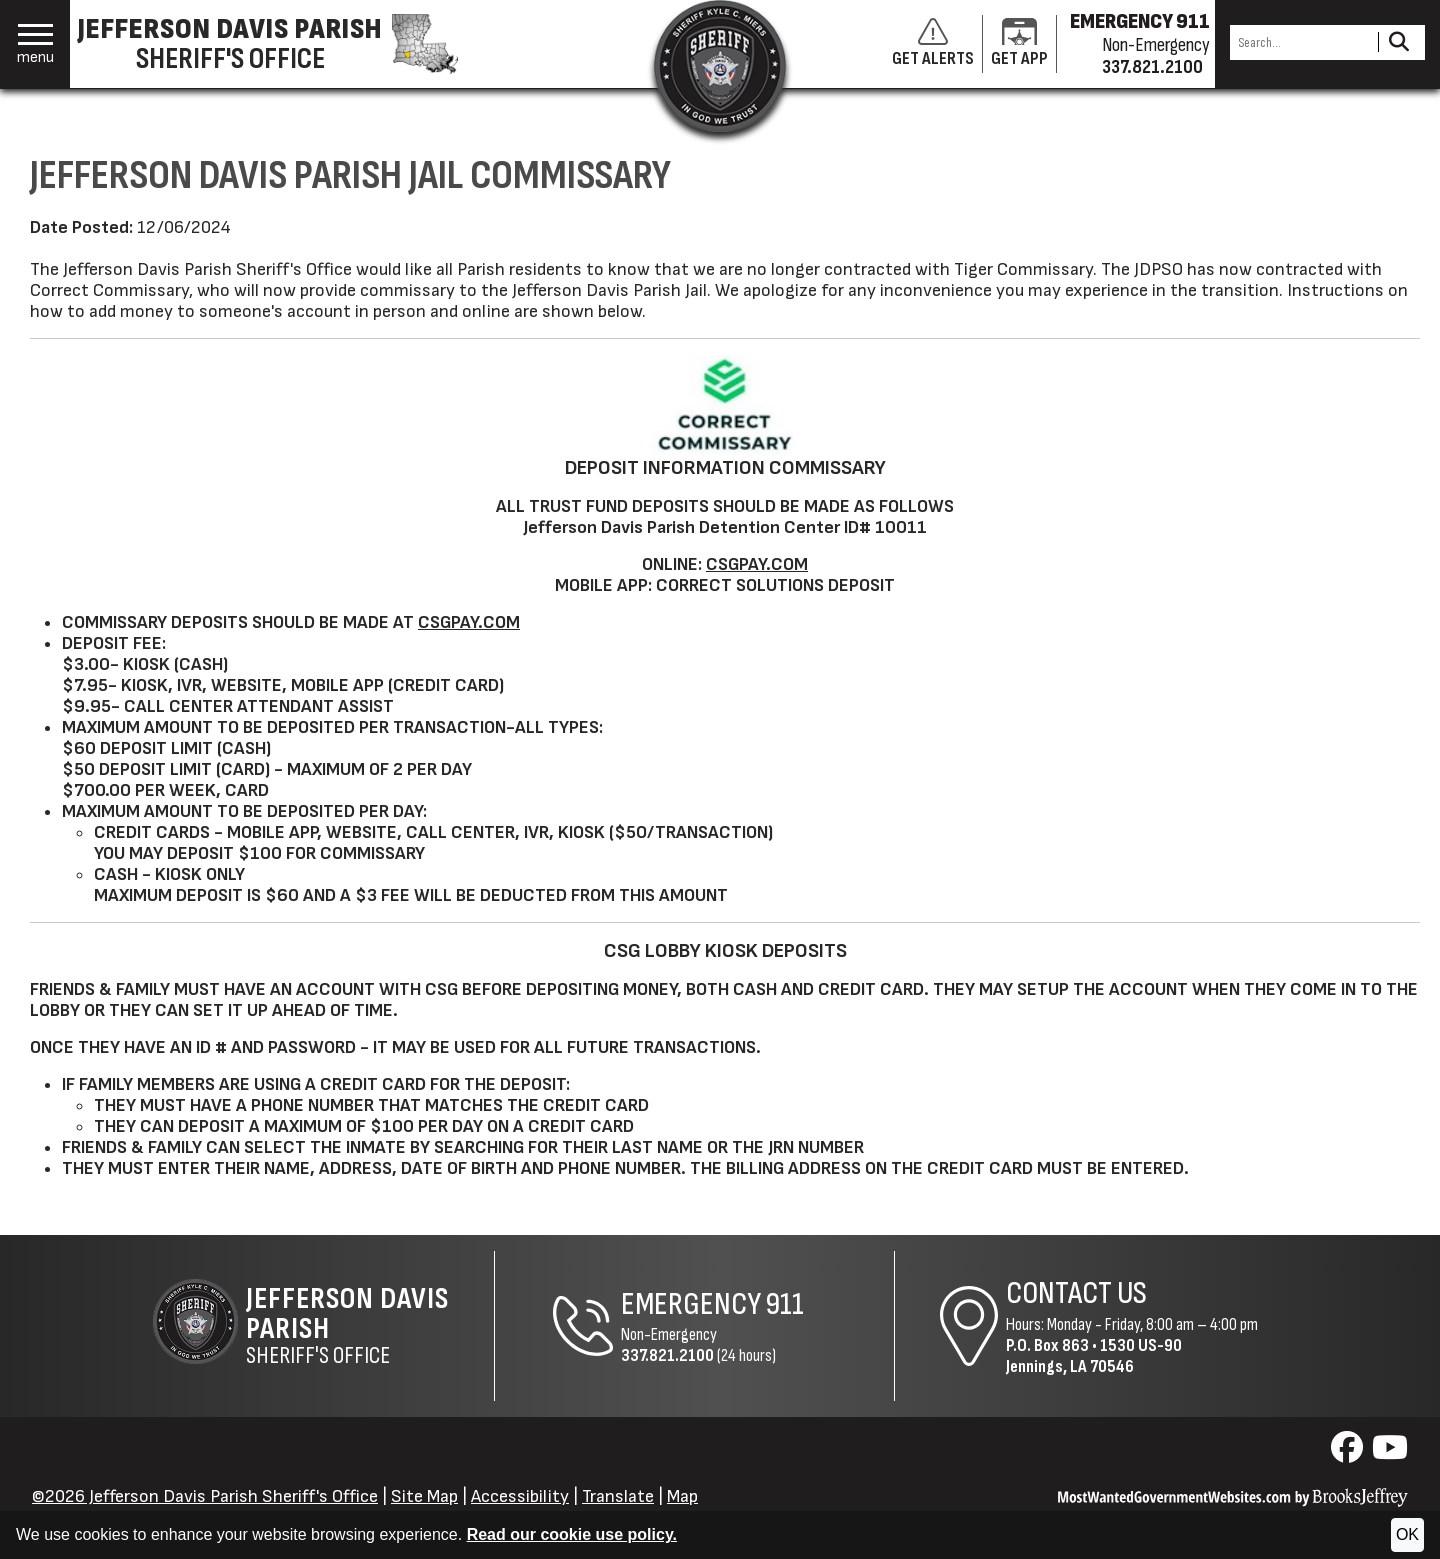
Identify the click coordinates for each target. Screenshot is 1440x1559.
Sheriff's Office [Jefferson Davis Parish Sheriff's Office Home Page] (370, 1326)
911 (785, 1304)
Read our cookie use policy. (572, 1534)
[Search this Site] (1301, 42)
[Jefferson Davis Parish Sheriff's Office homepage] (278, 44)
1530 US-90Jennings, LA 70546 (1094, 1356)
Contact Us (1076, 1293)
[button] (35, 44)
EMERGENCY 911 (1140, 22)
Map (682, 1496)
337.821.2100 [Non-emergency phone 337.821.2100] (1152, 67)
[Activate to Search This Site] (1398, 42)
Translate (618, 1496)
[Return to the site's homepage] (720, 66)
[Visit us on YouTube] (1390, 1453)
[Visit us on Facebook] (1349, 1453)
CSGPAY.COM (757, 564)
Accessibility (520, 1496)
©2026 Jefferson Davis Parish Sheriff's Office (205, 1496)
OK (1407, 1534)
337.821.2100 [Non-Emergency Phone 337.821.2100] (667, 1355)
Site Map (424, 1496)
